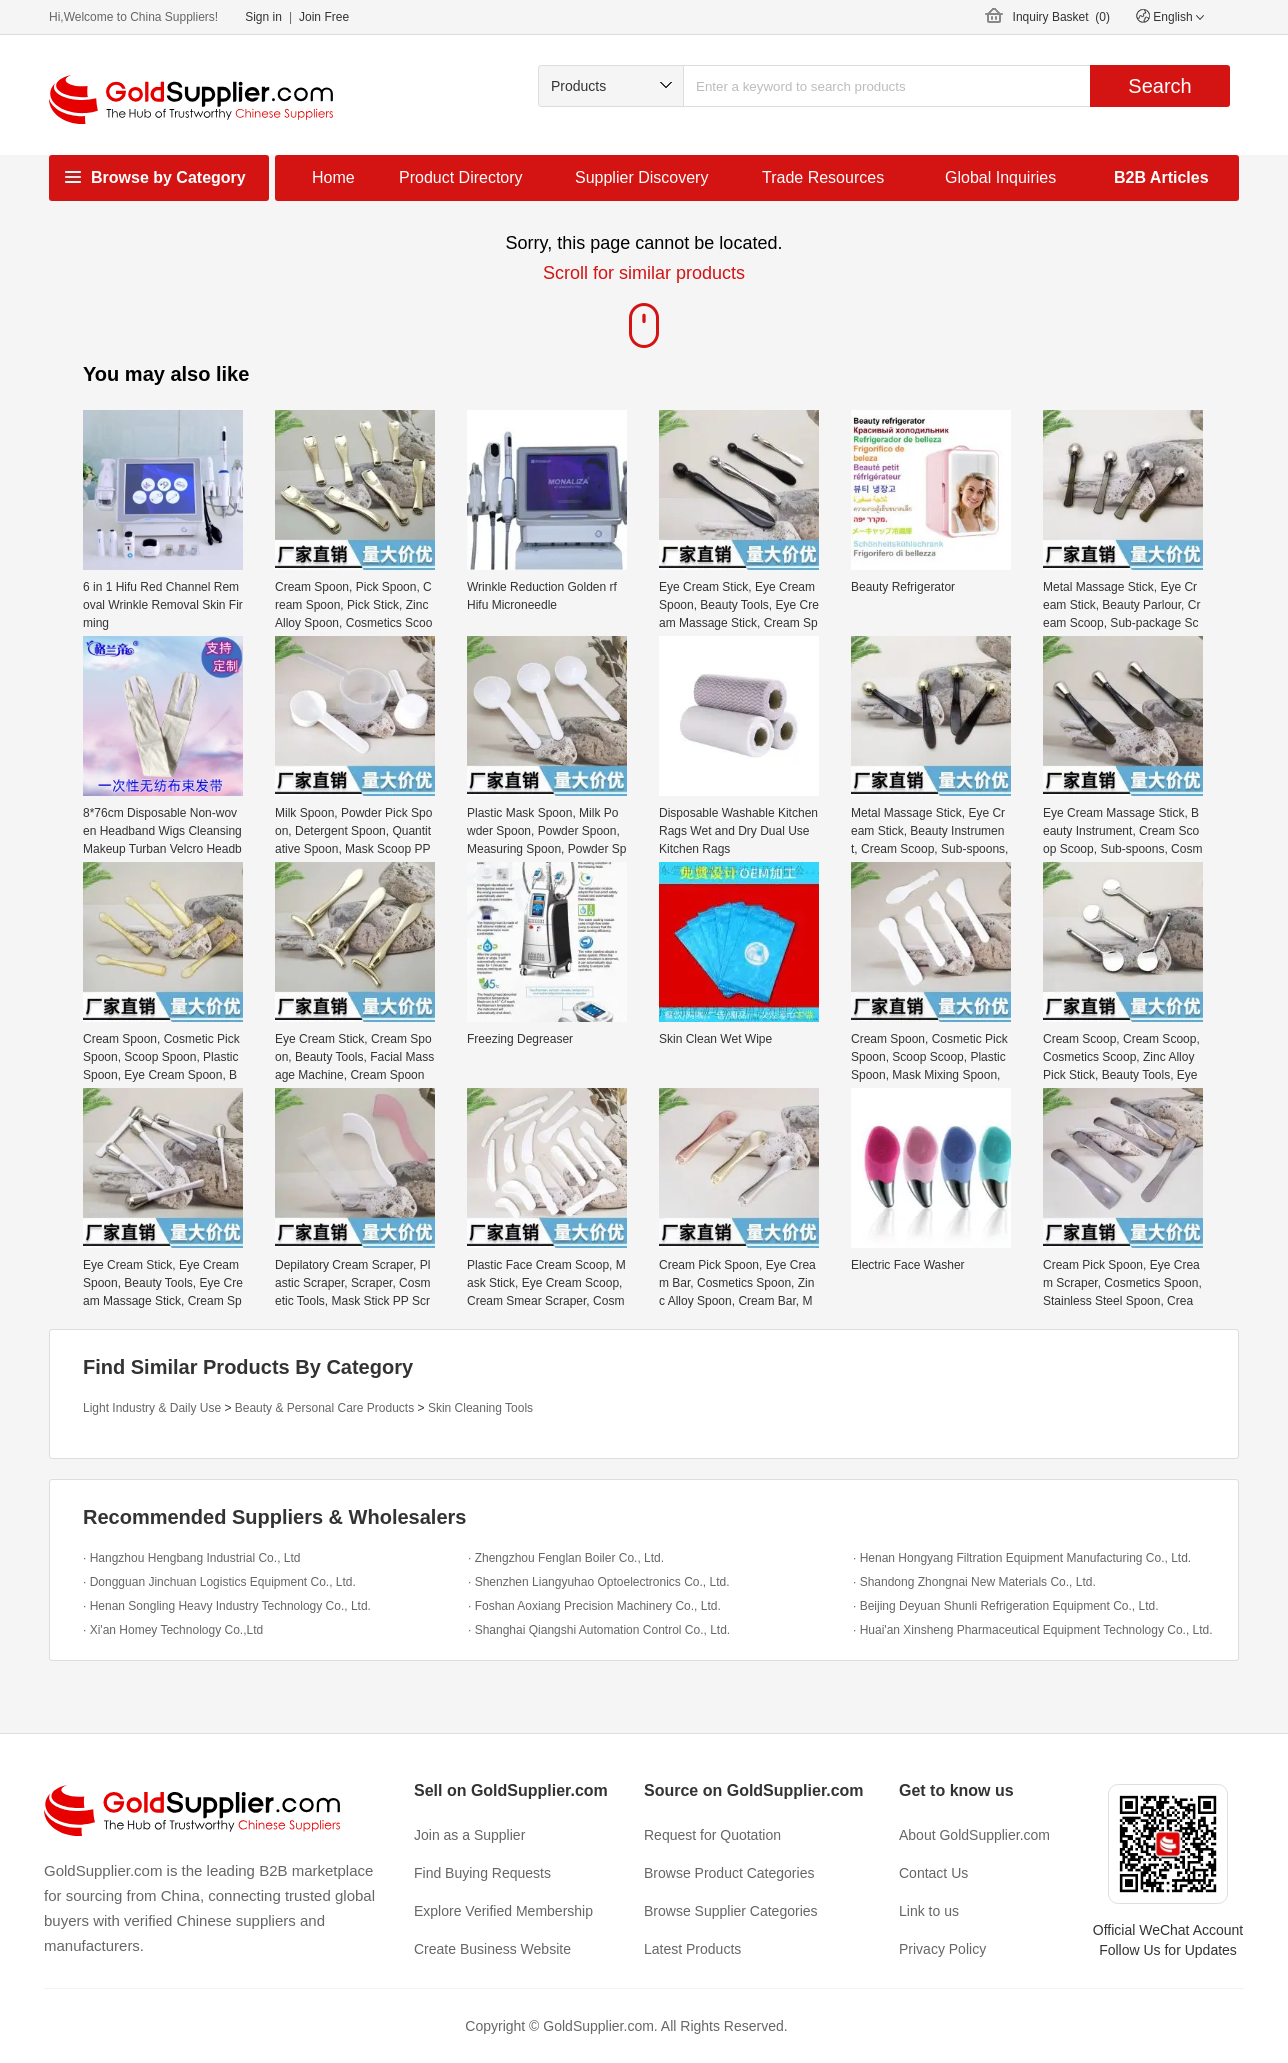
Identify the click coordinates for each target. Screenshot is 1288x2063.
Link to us (929, 1911)
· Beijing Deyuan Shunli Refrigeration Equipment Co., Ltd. (1006, 1606)
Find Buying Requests (482, 1873)
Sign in (263, 17)
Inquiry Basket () (1061, 17)
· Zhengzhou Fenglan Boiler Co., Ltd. (566, 1558)
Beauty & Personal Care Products (324, 1408)
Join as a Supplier (469, 1835)
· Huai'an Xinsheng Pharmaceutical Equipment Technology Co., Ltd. (1033, 1630)
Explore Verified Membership (503, 1911)
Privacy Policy (942, 1949)
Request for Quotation (712, 1835)
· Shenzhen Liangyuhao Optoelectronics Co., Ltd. (599, 1582)
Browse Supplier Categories (731, 1911)
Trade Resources (823, 177)
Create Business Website (492, 1949)
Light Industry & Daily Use (152, 1408)
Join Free (324, 17)
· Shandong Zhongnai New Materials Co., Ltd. (974, 1582)
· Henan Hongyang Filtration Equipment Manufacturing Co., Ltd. (1022, 1558)
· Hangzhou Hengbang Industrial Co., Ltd (191, 1558)
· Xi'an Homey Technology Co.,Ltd (173, 1630)
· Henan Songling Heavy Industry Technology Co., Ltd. (227, 1606)
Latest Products (692, 1949)
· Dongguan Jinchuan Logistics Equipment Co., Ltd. (219, 1582)
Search (1159, 86)
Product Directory (461, 177)
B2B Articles (1161, 177)
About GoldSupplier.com (974, 1835)
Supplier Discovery (641, 177)
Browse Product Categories (729, 1873)
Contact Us (933, 1873)
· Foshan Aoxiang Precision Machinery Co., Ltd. (594, 1606)
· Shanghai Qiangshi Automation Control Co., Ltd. (599, 1630)
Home (333, 177)
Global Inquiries (1000, 177)
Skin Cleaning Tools (480, 1408)
